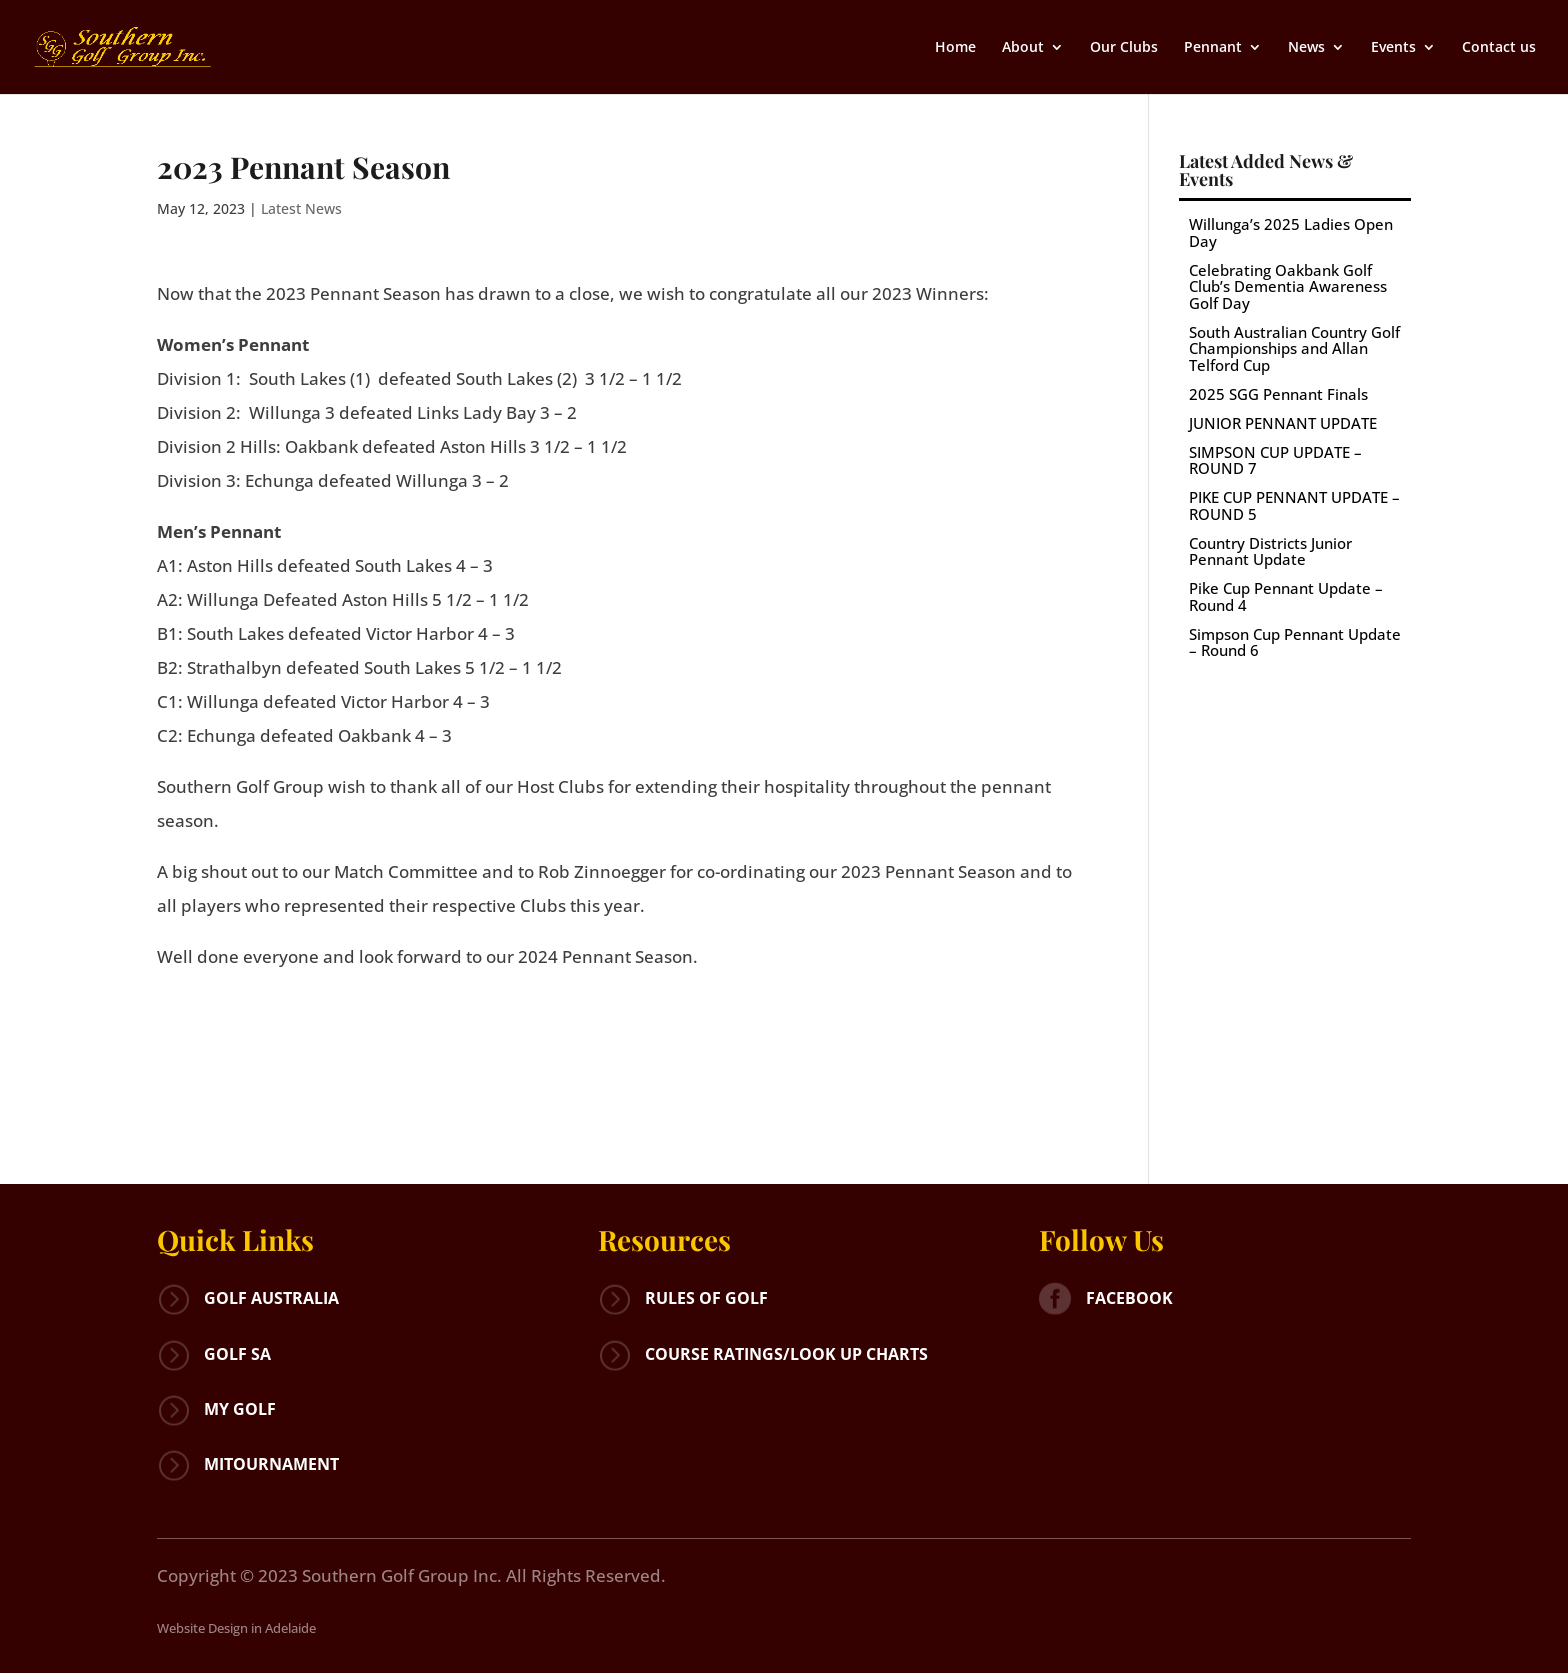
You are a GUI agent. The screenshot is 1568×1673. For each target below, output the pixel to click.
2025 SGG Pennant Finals (1278, 394)
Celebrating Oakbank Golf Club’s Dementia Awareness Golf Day (1288, 286)
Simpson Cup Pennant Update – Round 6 (1295, 642)
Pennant (1213, 48)
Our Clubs (1124, 48)
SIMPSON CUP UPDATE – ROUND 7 (1275, 460)
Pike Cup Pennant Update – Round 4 (1286, 596)
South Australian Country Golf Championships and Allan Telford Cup (1294, 348)
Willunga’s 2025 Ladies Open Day (1291, 232)
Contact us (1499, 48)
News (1306, 48)
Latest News (301, 208)
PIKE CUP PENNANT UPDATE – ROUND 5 (1294, 505)
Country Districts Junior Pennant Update (1270, 551)
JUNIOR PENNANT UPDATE (1283, 423)
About (1023, 48)
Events (1393, 48)
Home (955, 48)
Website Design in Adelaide (236, 1628)
